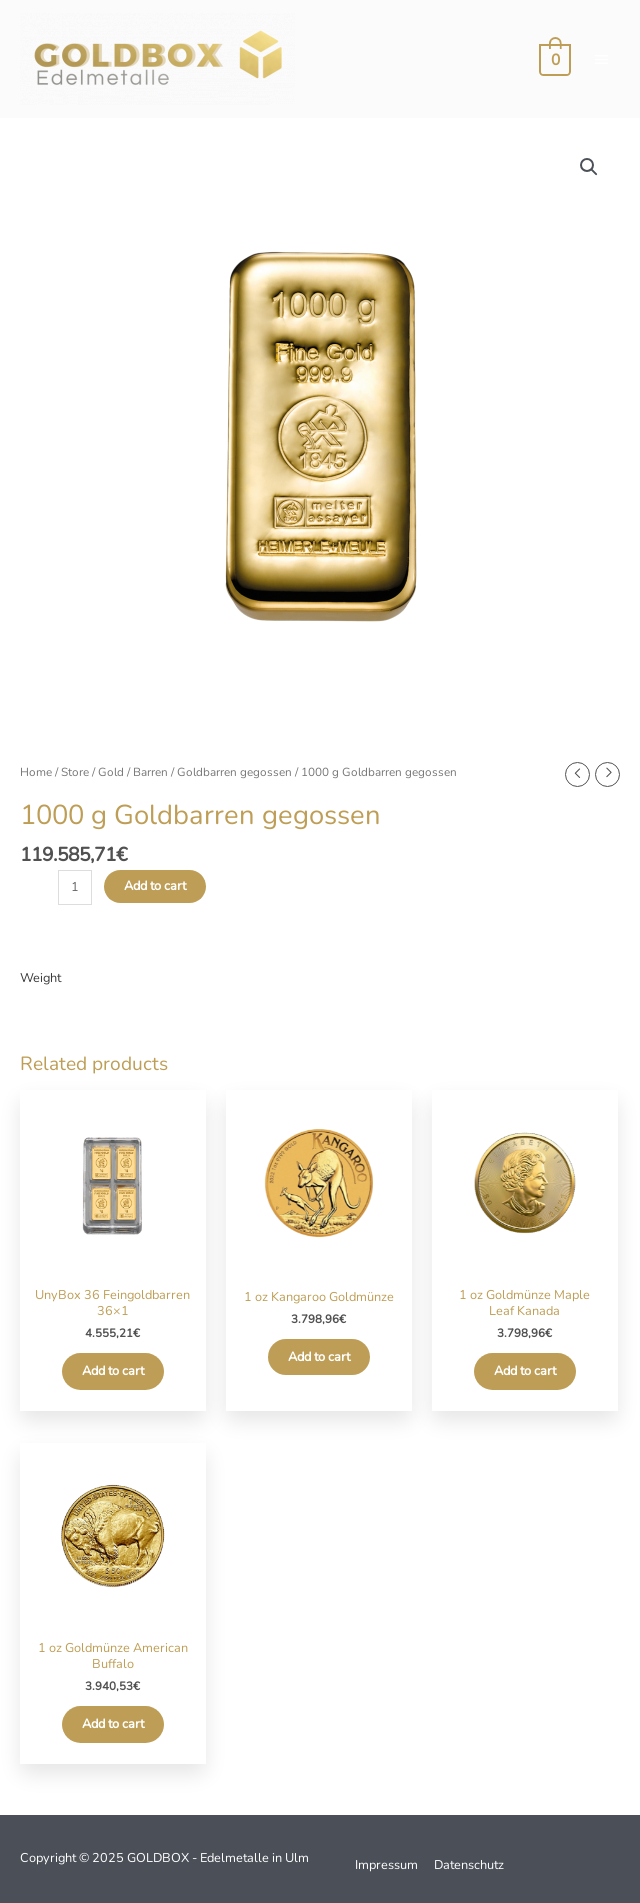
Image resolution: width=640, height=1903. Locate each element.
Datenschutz (469, 1865)
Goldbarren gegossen (234, 772)
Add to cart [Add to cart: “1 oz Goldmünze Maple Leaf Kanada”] (525, 1371)
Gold (111, 772)
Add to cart (155, 886)
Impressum (386, 1865)
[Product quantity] (75, 887)
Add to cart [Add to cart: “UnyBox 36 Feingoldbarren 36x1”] (113, 1371)
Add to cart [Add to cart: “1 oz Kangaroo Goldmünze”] (319, 1357)
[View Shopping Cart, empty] (554, 59)
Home (36, 772)
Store (75, 772)
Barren (150, 772)
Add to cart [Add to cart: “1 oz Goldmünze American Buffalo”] (113, 1724)
